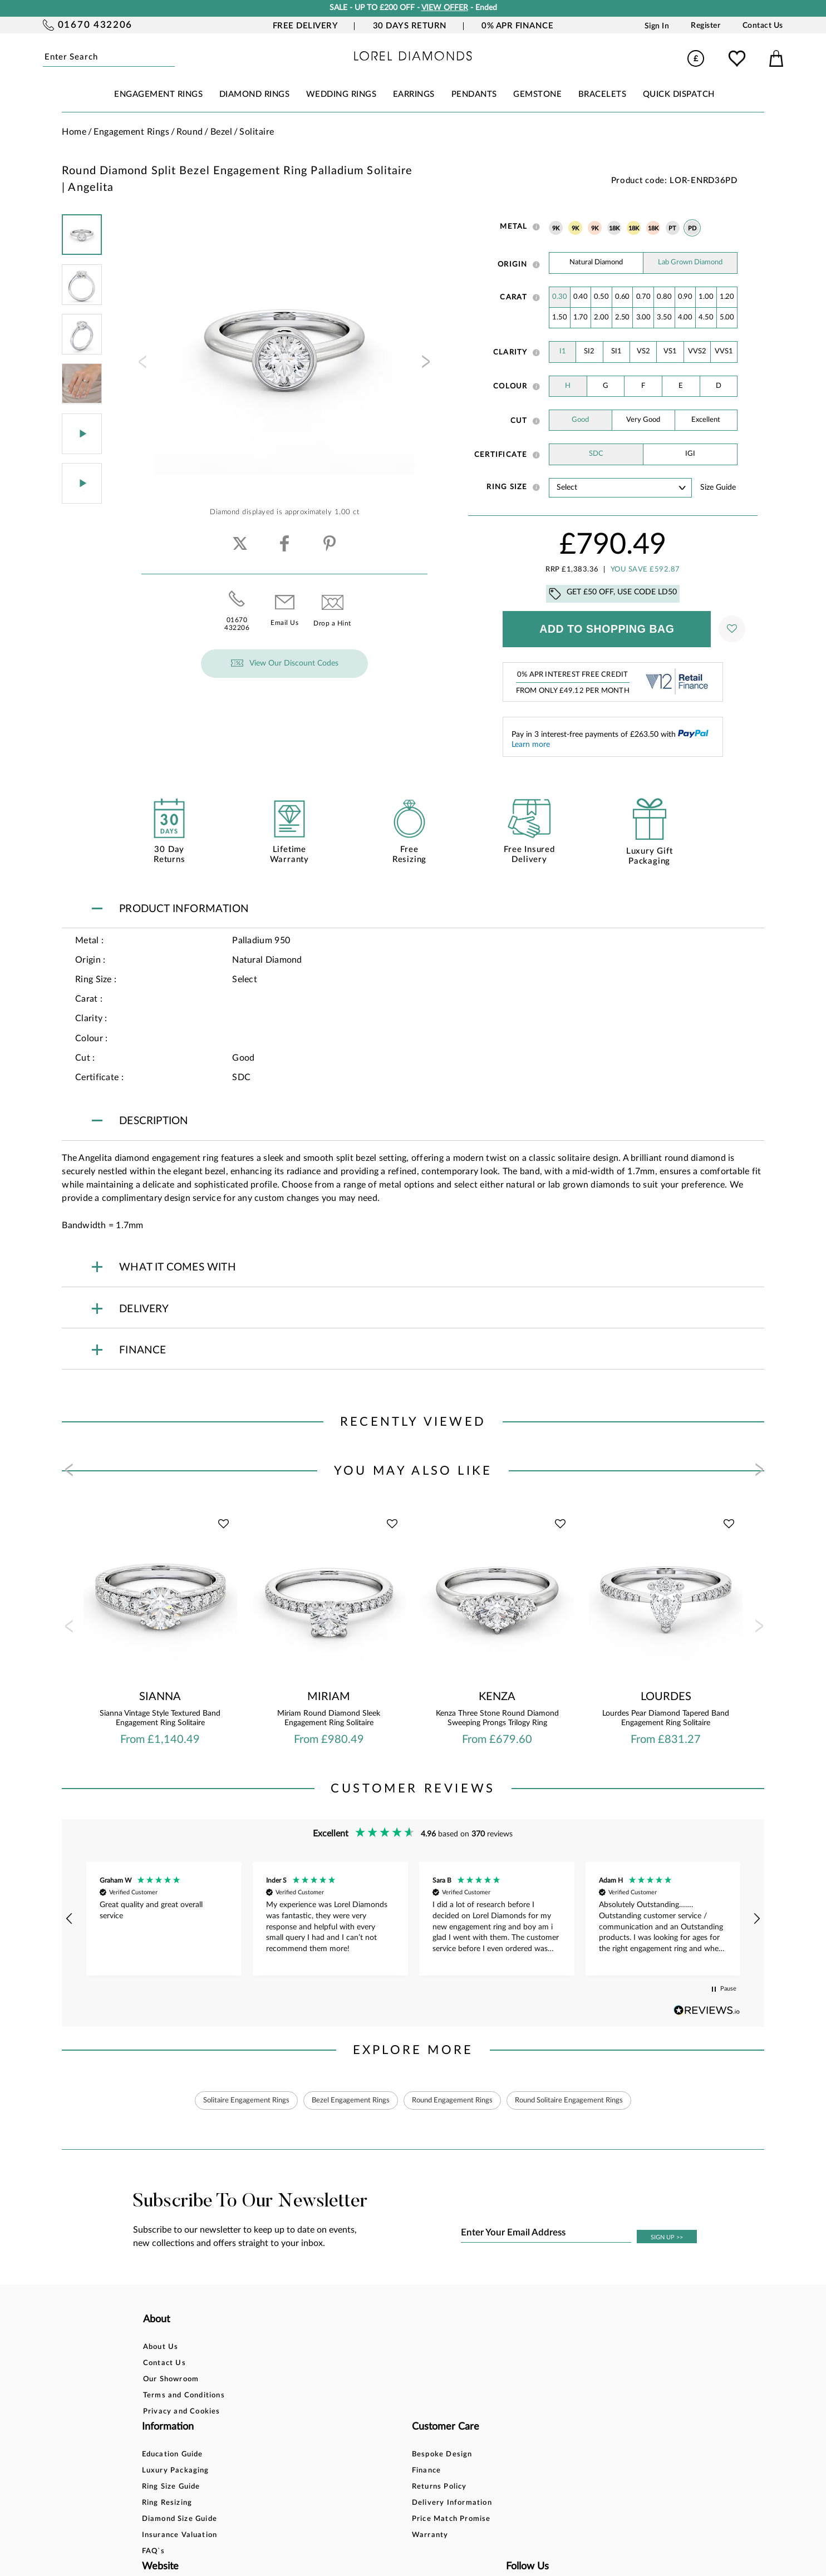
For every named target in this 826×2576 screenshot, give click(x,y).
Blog (506, 2364)
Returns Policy (407, 2380)
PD (692, 229)
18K (614, 229)
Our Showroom (171, 2380)
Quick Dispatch (679, 94)
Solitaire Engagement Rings (232, 2101)
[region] (412, 1919)
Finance (394, 2364)
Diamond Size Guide (301, 2412)
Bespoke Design (410, 2348)
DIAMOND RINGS (254, 94)
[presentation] (141, 365)
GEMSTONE (537, 94)
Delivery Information (420, 2396)
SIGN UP (667, 2238)
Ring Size (506, 487)
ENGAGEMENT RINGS (158, 94)
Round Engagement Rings (454, 2101)
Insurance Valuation (301, 2428)
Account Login (525, 2348)
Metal (513, 226)
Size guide (718, 487)
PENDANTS (474, 94)
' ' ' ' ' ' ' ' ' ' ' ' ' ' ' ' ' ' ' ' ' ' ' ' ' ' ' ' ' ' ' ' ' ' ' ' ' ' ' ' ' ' (620, 488)
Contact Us (763, 25)
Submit (171, 57)
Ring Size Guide (292, 2380)
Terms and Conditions (184, 2396)
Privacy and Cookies (181, 2412)
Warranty (398, 2428)
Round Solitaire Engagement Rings (581, 2101)
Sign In (657, 25)
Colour (510, 386)
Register (705, 25)
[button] (69, 1918)
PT (672, 229)
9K (556, 229)
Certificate (501, 454)
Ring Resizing (288, 2396)
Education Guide (293, 2348)
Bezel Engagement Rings (344, 2101)
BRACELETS (602, 94)
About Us (161, 2348)
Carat (513, 297)
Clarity (510, 352)
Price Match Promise (419, 2412)
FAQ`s (275, 2445)
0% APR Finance (517, 26)
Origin (513, 264)
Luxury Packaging (297, 2364)
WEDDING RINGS (341, 94)
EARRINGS (414, 94)
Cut (519, 420)
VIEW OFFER (444, 8)
